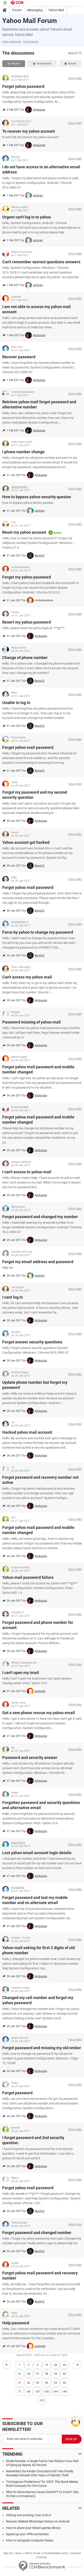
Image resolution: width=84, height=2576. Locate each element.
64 (46, 2382)
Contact (76, 2553)
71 (19, 2391)
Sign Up (8, 2553)
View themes (31, 41)
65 (55, 2382)
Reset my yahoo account (24, 532)
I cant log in (12, 1297)
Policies (42, 2557)
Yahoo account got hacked (26, 842)
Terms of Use (32, 2553)
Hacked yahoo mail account (27, 1432)
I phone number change (23, 451)
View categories (11, 41)
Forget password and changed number (36, 2232)
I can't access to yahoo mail (26, 1172)
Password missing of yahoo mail (31, 1022)
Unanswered (42, 63)
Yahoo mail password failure (28, 1577)
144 (55, 2391)
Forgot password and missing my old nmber (41, 2047)
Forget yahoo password (23, 86)
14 (46, 2364)
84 (28, 2391)
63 (37, 2382)
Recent (13, 63)
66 (64, 2382)
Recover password (18, 356)
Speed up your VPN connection (27, 2534)
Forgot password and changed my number (40, 1216)
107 (37, 2391)
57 (37, 2373)
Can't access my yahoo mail (27, 977)
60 (64, 2373)
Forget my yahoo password (26, 577)
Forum (17, 10)
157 (42, 2400)
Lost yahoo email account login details (36, 1852)
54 (28, 2373)
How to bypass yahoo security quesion (36, 496)
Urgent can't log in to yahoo (26, 217)
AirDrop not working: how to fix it (28, 2515)
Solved (70, 63)
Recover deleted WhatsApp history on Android (37, 2521)
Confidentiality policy (56, 2553)
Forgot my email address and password (37, 1261)
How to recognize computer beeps (29, 2540)
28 (55, 2364)
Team (18, 2553)
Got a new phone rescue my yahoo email (38, 1712)
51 (19, 2373)
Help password (15, 2323)
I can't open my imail (20, 1672)
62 (28, 2382)
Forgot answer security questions (32, 1342)
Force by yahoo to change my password (37, 932)
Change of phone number (25, 657)
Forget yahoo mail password (27, 747)
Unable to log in (16, 702)
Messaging (35, 10)
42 (64, 2364)
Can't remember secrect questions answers (41, 261)
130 (46, 2391)
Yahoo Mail (56, 10)
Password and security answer (29, 1757)
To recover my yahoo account (28, 131)
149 (64, 2391)
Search (75, 53)
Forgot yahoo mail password (27, 887)
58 (46, 2373)
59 (55, 2373)
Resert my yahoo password (26, 622)
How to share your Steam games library (33, 2528)
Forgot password (17, 2092)
